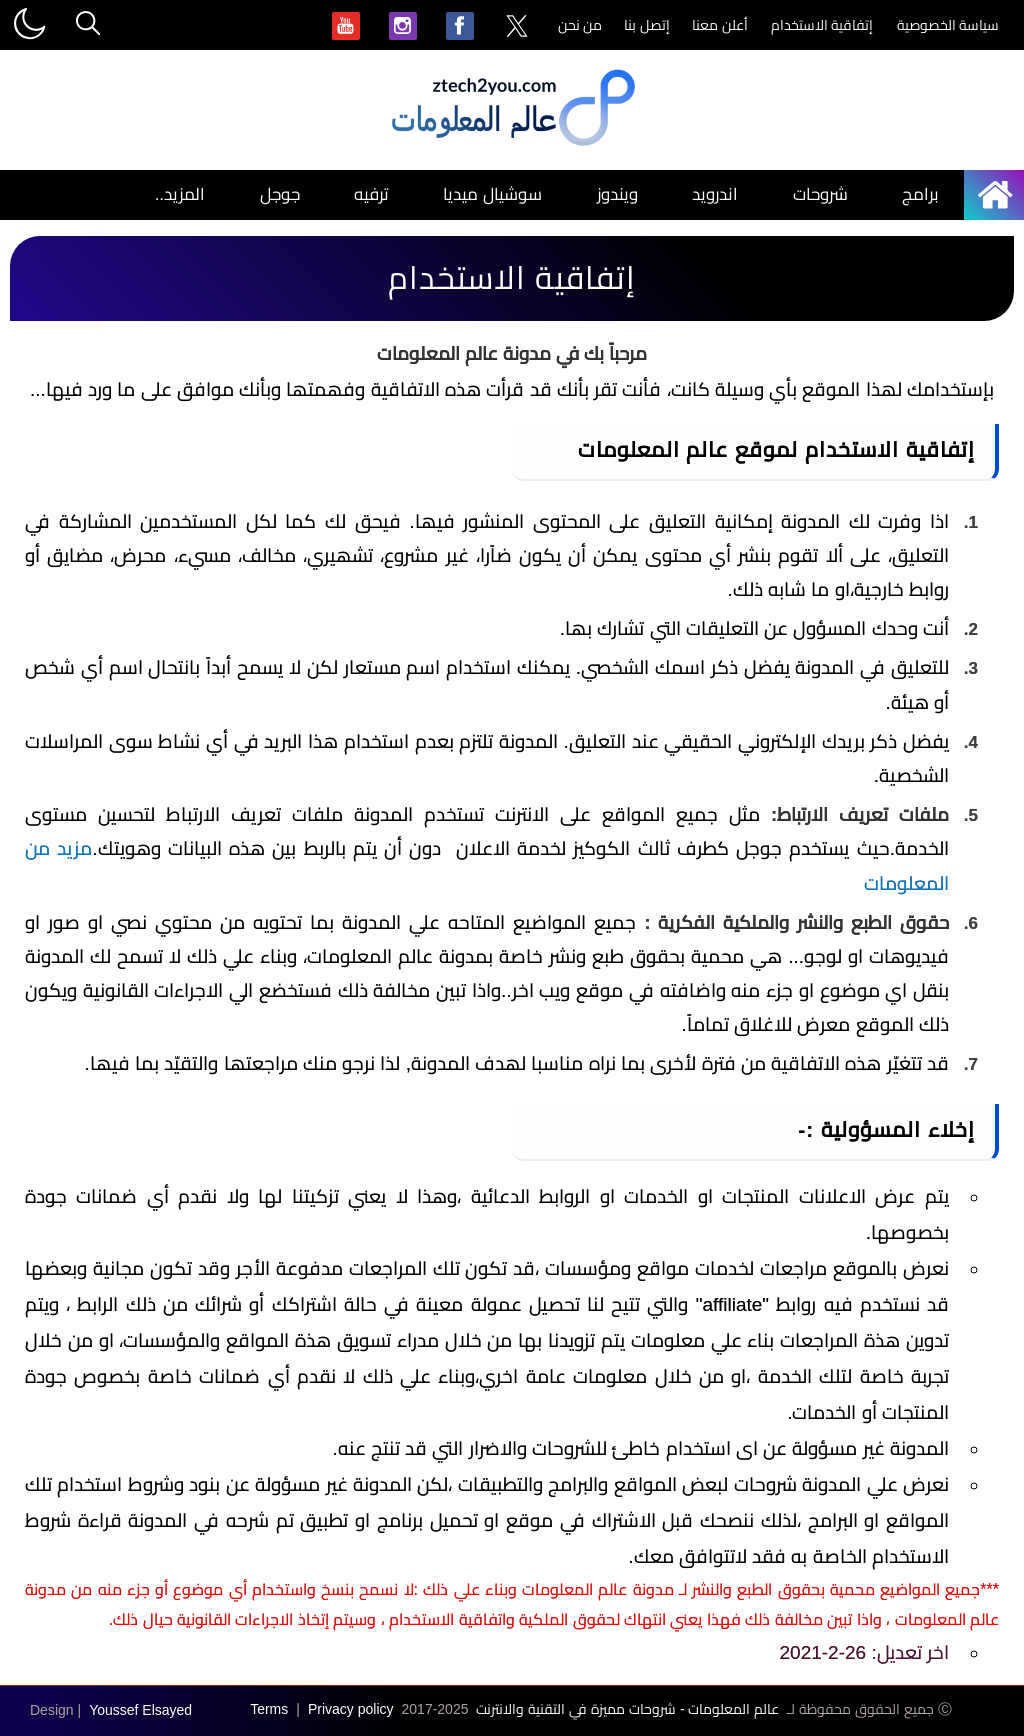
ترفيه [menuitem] (371, 194)
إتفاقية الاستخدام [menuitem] (822, 25)
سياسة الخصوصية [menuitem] (948, 25)
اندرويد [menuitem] (715, 194)
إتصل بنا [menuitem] (647, 25)
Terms (269, 1709)
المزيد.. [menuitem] (180, 194)
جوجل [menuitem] (280, 194)
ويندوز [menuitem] (617, 194)
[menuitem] (517, 27)
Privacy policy (351, 1709)
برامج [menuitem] (920, 194)
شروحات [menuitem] (820, 194)
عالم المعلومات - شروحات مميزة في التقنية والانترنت (627, 1709)
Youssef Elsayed (140, 1710)
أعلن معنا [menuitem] (720, 25)
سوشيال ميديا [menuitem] (492, 194)
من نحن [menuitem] (580, 25)
